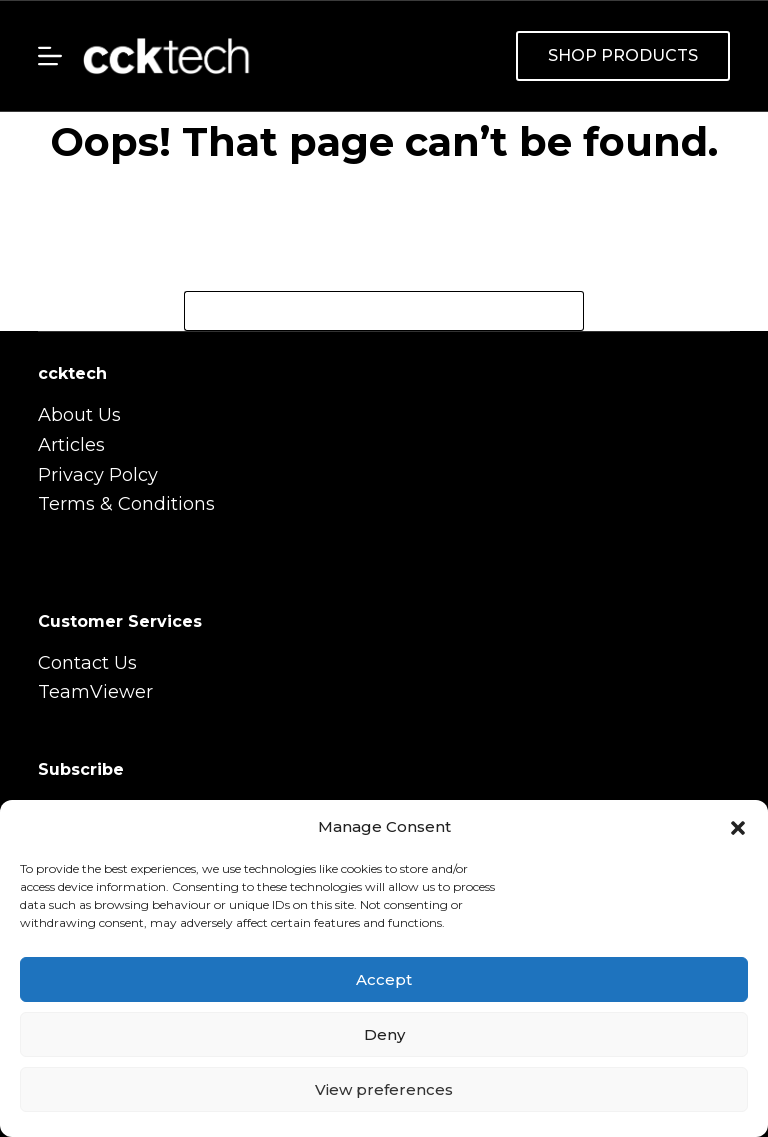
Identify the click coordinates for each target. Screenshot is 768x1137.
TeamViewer (95, 692)
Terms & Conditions (126, 504)
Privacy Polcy (98, 475)
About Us (79, 415)
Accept (384, 979)
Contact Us (87, 663)
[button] (738, 828)
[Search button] (564, 311)
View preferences (384, 1089)
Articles (71, 445)
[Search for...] (364, 311)
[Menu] (50, 56)
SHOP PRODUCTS (623, 55)
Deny (384, 1034)
